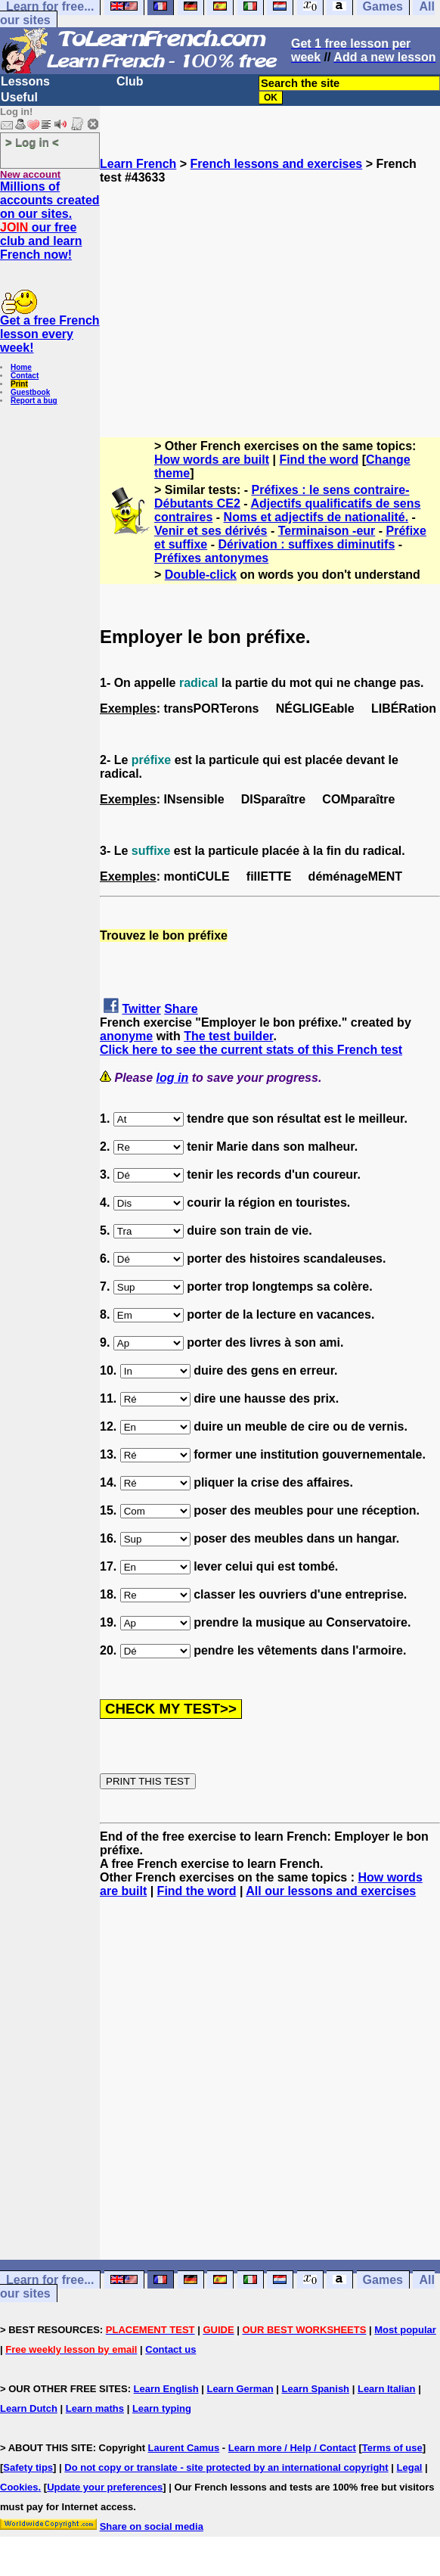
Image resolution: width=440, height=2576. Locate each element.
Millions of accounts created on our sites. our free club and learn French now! (50, 220)
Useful (19, 97)
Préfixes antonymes (211, 558)
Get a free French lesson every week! (50, 334)
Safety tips (28, 2467)
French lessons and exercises (277, 163)
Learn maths (95, 2408)
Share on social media (151, 2526)
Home (21, 367)
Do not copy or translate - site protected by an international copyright (226, 2467)
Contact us (170, 2349)
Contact (25, 375)
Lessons (25, 81)
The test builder (228, 1036)
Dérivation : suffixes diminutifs (306, 544)
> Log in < (32, 141)
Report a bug (34, 400)
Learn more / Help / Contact (292, 2447)
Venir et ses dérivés (210, 530)
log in (172, 1077)
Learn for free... (50, 2279)
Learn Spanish (315, 2388)
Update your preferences (105, 2487)
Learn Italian (387, 2388)
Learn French (138, 163)
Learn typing (161, 2408)
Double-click (201, 574)
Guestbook (30, 392)
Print (19, 384)
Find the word (318, 459)
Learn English (166, 2388)
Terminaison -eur (327, 530)
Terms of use (392, 2447)
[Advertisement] (270, 290)
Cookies (19, 2487)
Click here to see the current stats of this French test (251, 1049)
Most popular (405, 2329)
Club (130, 81)
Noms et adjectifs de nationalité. (316, 517)
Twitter (141, 1008)
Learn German (239, 2388)
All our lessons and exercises (331, 1891)
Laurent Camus (184, 2447)
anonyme (126, 1036)
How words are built (211, 459)
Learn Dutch (28, 2408)
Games (383, 2279)
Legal (410, 2467)
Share (180, 1008)
